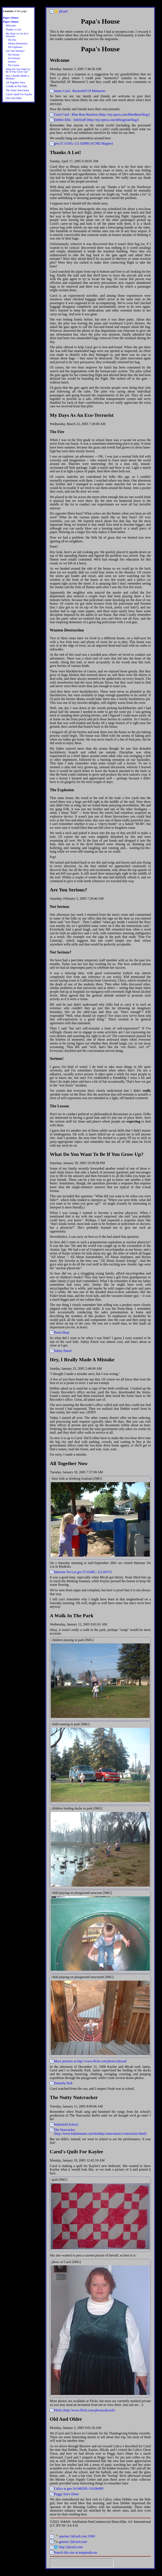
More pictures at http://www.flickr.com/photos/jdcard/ (90, 2061)
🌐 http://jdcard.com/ (68, 2547)
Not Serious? (14, 58)
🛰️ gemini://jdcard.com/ (70, 2541)
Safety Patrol (62, 1351)
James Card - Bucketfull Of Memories (80, 91)
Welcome (11, 25)
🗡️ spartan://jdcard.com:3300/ (74, 2536)
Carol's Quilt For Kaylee (19, 94)
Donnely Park (63, 2083)
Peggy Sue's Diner (66, 2494)
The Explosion (15, 47)
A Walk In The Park (16, 86)
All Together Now (15, 82)
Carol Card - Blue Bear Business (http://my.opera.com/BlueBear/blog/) (102, 114)
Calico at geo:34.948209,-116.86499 (78, 2488)
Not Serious (13, 55)
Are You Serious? (15, 51)
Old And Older (14, 98)
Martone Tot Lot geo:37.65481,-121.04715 (83, 1572)
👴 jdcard (60, 11)
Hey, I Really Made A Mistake (17, 77)
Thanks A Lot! (13, 29)
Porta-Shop (61, 1332)
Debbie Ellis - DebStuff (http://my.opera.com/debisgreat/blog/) (96, 120)
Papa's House (11, 17)
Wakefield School (66, 2124)
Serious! (12, 62)
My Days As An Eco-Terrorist (17, 35)
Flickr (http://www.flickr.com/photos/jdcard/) (84, 2410)
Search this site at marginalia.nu (75, 2552)
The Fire (12, 40)
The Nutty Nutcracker (17, 90)
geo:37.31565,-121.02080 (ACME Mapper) (83, 143)
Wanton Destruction (17, 43)
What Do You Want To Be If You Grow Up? (18, 70)
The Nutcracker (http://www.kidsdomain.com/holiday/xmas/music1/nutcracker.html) (100, 2131)
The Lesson (13, 65)
